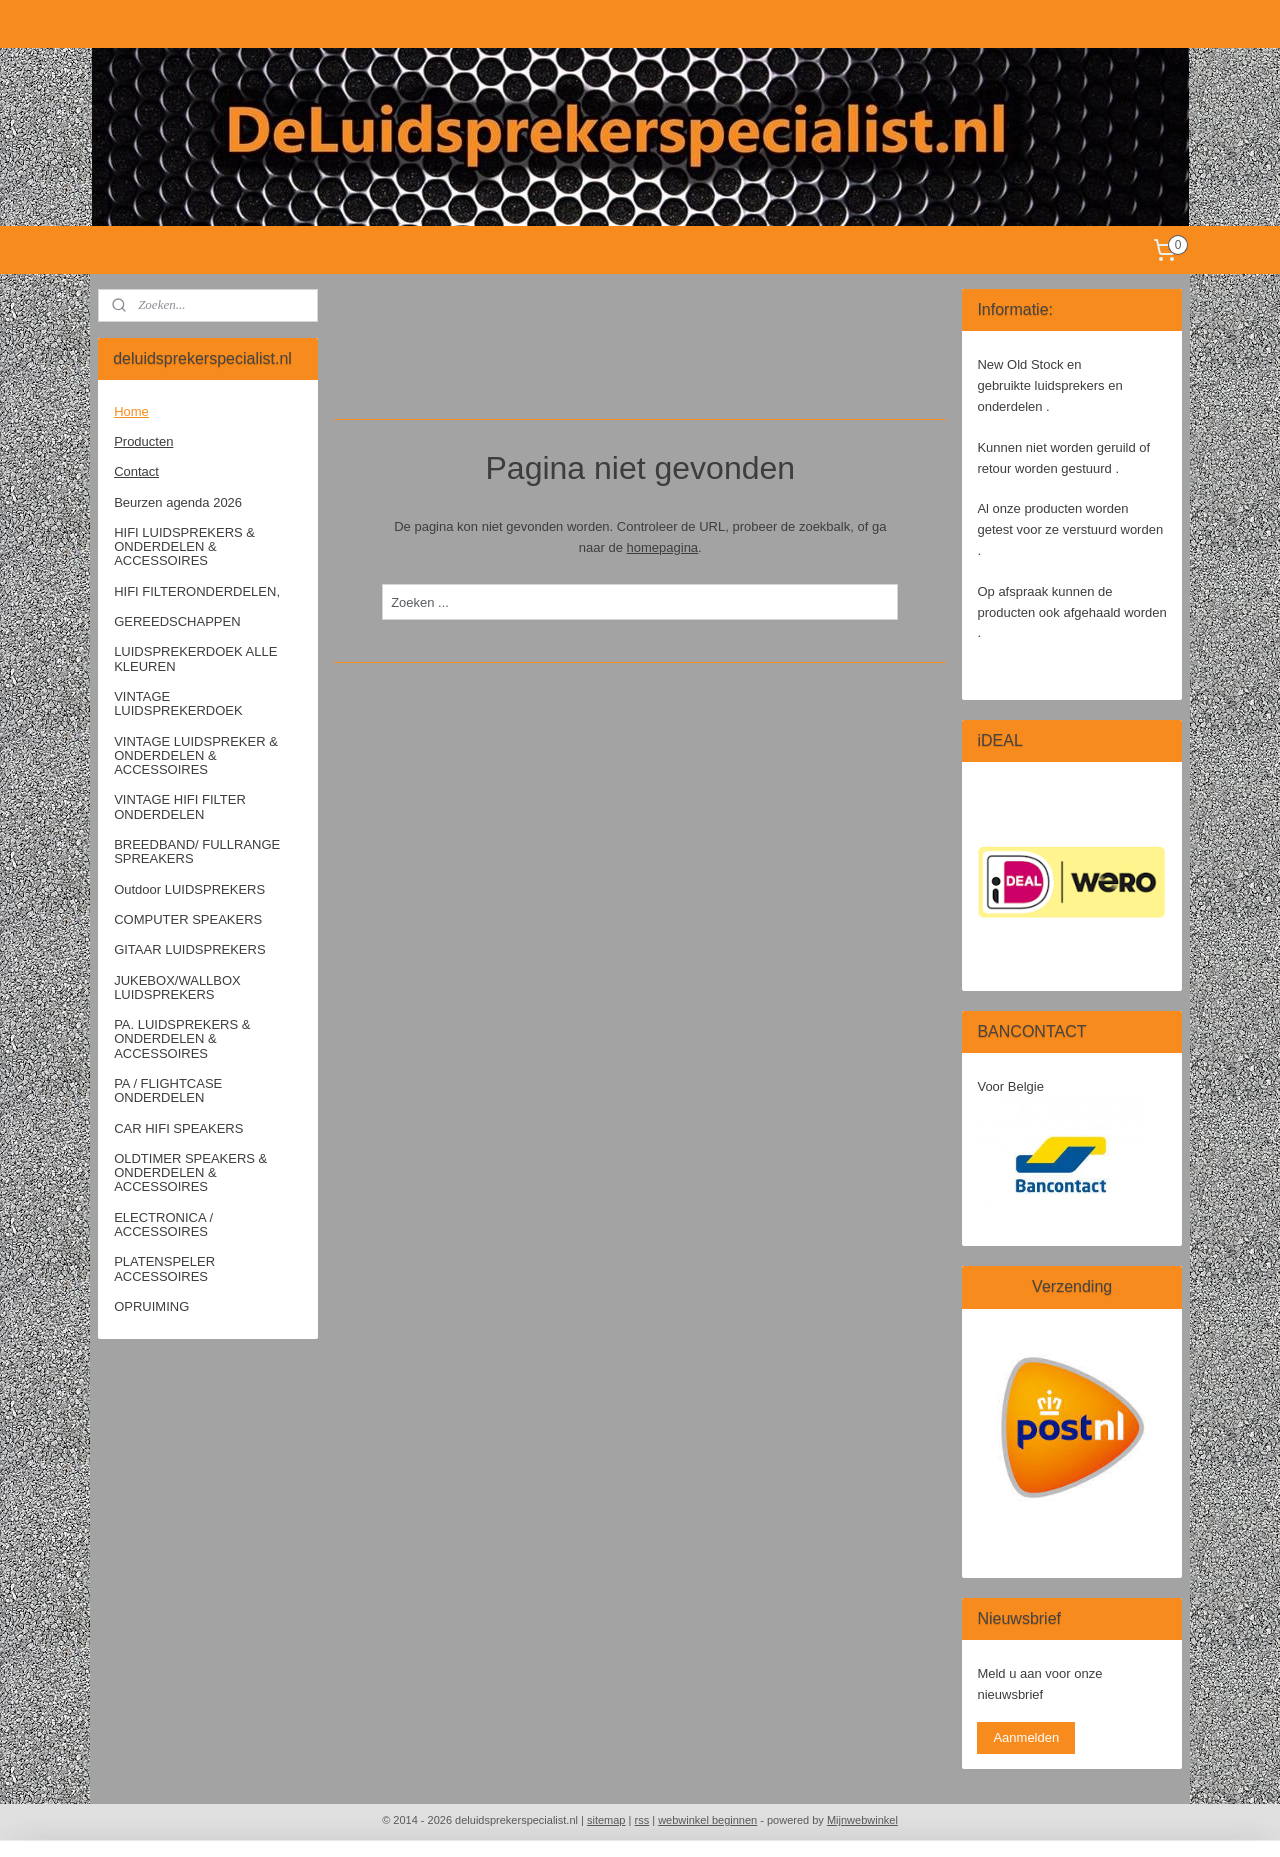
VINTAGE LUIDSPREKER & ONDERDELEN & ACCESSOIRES (196, 756)
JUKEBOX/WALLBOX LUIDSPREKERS (177, 987)
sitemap (606, 1820)
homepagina (662, 547)
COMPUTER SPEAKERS (188, 919)
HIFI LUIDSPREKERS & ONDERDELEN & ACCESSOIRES (184, 547)
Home (131, 411)
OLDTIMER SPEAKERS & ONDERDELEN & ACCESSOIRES (190, 1173)
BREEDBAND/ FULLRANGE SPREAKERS (197, 851)
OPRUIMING (151, 1306)
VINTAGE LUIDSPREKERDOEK (178, 703)
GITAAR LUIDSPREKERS (189, 949)
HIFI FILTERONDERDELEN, (197, 591)
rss (641, 1820)
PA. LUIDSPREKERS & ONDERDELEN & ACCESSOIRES (182, 1039)
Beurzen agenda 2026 (178, 502)
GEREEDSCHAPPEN (177, 621)
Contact (136, 471)
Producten (143, 441)
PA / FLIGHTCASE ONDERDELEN (168, 1090)
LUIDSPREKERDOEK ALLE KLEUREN (195, 658)
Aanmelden (1026, 1737)
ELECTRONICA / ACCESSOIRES (163, 1224)
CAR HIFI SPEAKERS (178, 1128)
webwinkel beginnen (707, 1820)
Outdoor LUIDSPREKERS (189, 889)
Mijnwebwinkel (862, 1820)
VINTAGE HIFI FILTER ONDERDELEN (180, 806)
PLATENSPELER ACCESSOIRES (164, 1268)
